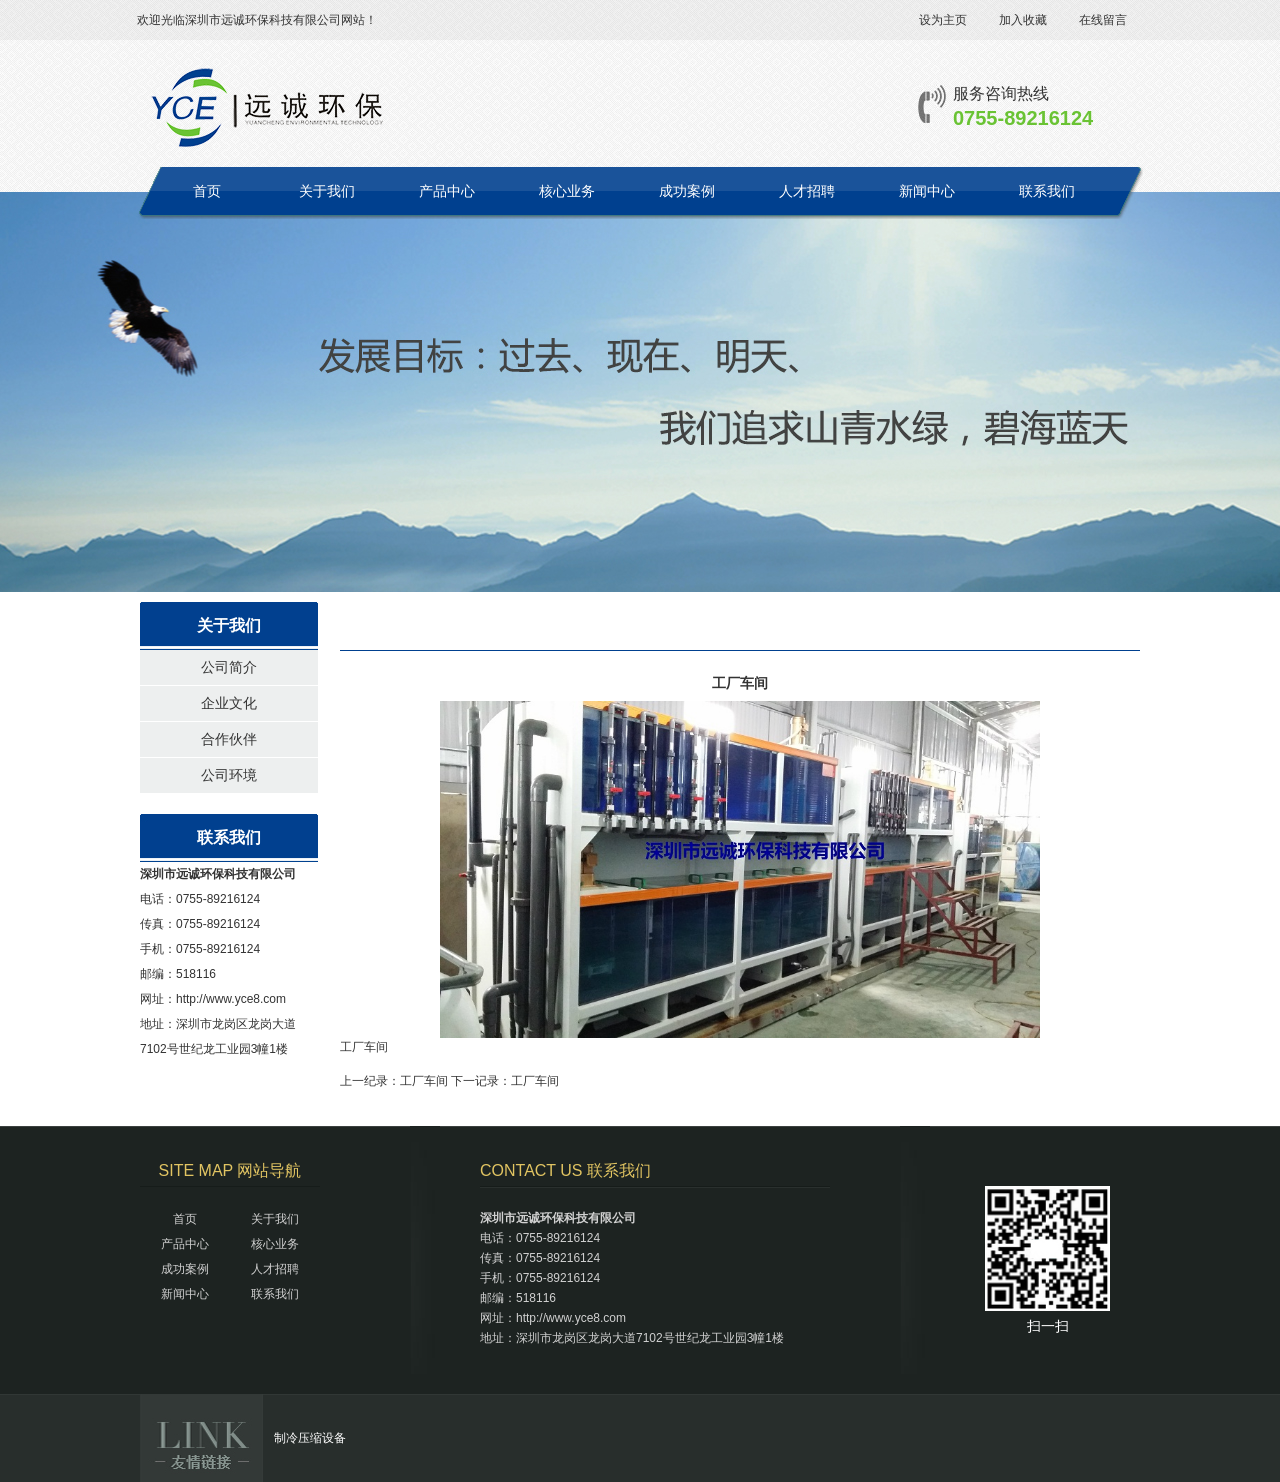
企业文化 (229, 703)
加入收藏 (1023, 20)
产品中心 (447, 191)
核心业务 (567, 191)
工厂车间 (424, 1081)
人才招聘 (807, 191)
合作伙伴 (229, 739)
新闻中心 (927, 191)
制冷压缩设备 (310, 1438)
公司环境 (229, 775)
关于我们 (327, 191)
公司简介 (229, 667)
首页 (207, 191)
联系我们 (1047, 191)
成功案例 (687, 191)
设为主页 (943, 20)
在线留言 (1103, 20)
